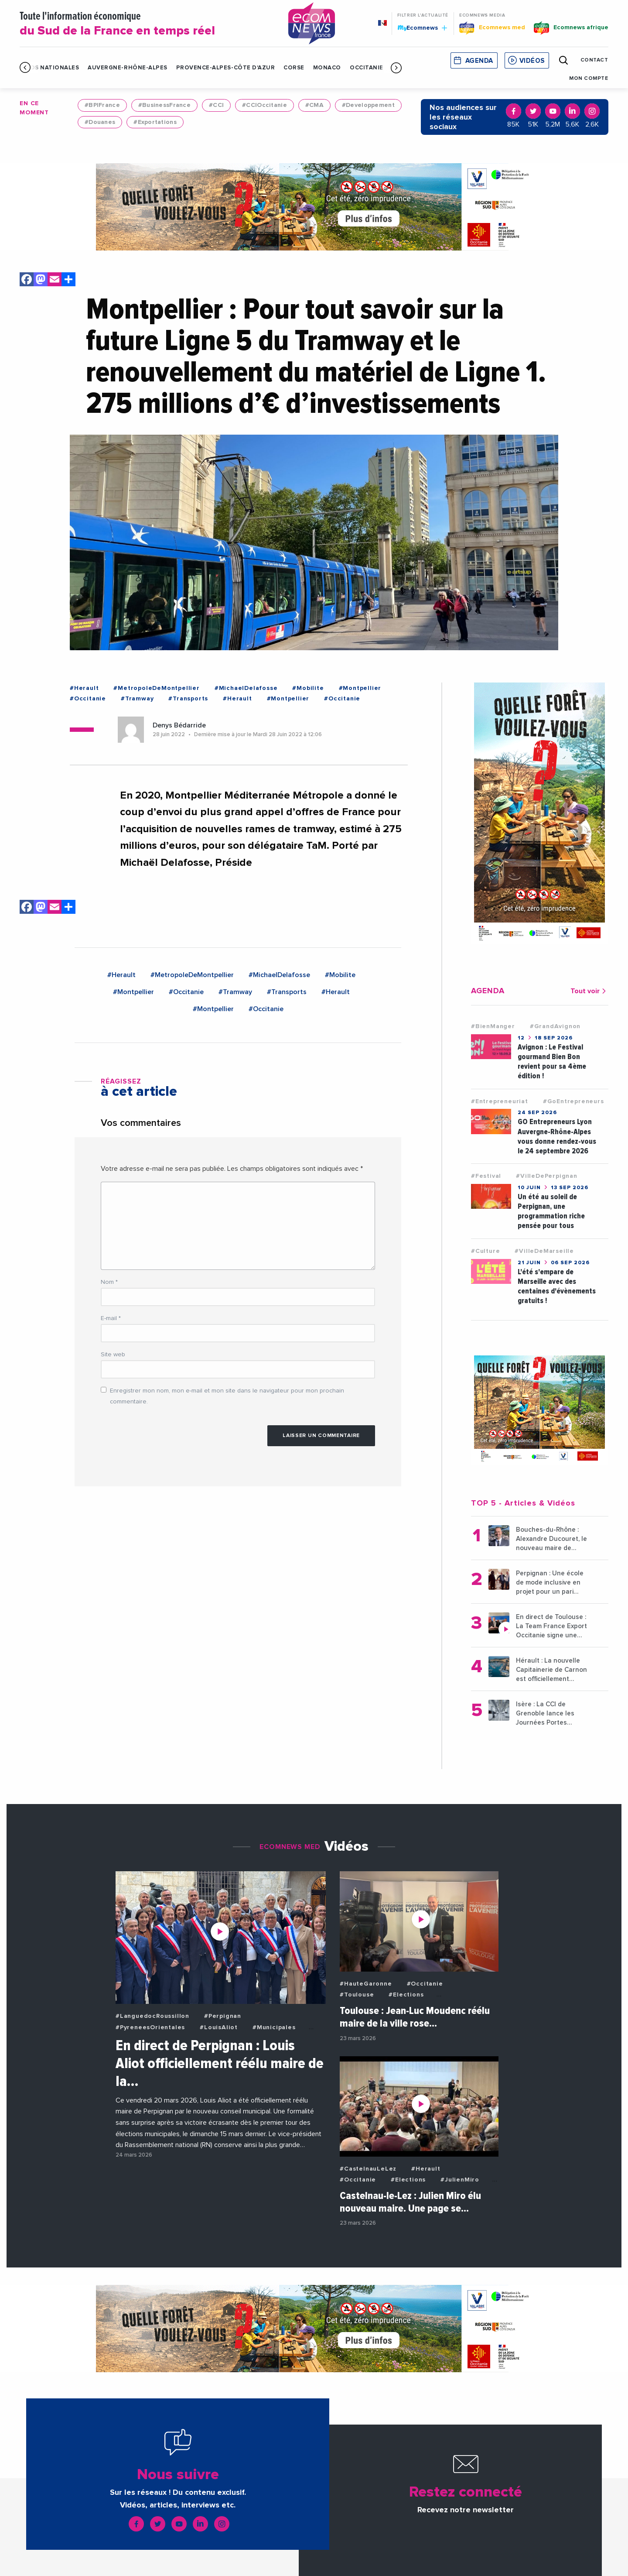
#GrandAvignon (555, 1026)
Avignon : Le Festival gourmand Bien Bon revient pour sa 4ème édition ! (552, 1061)
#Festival (486, 1176)
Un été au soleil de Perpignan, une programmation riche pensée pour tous (551, 1211)
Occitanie (366, 68)
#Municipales (274, 2027)
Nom (109, 1282)
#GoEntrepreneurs (573, 1101)
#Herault (84, 688)
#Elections (406, 1995)
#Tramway (137, 699)
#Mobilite (308, 688)
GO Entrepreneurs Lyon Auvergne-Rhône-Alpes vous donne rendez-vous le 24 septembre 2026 (557, 1136)
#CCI (216, 105)
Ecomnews (422, 27)
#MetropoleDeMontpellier (156, 688)
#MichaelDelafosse (246, 688)
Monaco (327, 68)
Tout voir (589, 991)
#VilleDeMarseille (544, 1251)
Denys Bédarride (179, 725)
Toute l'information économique (143, 24)
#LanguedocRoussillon (152, 2016)
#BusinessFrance (164, 105)
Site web (113, 1354)
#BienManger (493, 1026)
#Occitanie (88, 699)
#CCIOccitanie (264, 105)
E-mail (111, 1318)
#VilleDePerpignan (546, 1176)
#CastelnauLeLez (368, 2169)
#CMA (314, 105)
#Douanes (100, 122)
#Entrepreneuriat (499, 1101)
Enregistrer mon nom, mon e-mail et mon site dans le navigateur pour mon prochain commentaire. (227, 1396)
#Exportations (155, 122)
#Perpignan (222, 2016)
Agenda (479, 61)
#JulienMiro (459, 2180)
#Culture (485, 1251)
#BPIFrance (102, 105)
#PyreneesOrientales (150, 2027)
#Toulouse (357, 1995)
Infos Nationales (49, 68)
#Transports (188, 699)
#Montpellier (360, 688)
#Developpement (368, 105)
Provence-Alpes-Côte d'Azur (225, 68)
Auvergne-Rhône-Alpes (127, 68)
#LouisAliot (219, 2027)
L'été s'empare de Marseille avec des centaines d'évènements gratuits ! (557, 1286)
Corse (293, 68)
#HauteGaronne (366, 1984)
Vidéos (532, 61)
